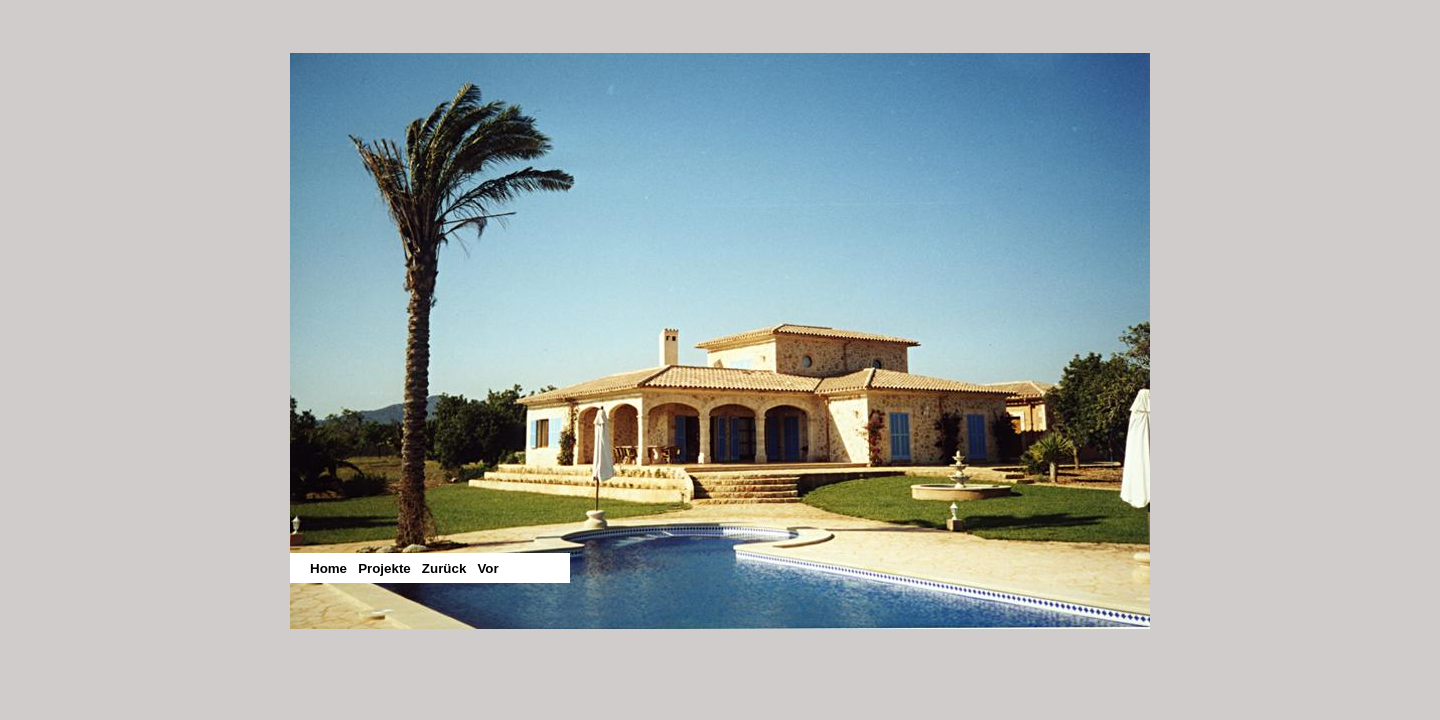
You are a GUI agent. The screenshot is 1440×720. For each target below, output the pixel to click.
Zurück (444, 568)
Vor (487, 568)
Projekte (384, 568)
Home (328, 568)
